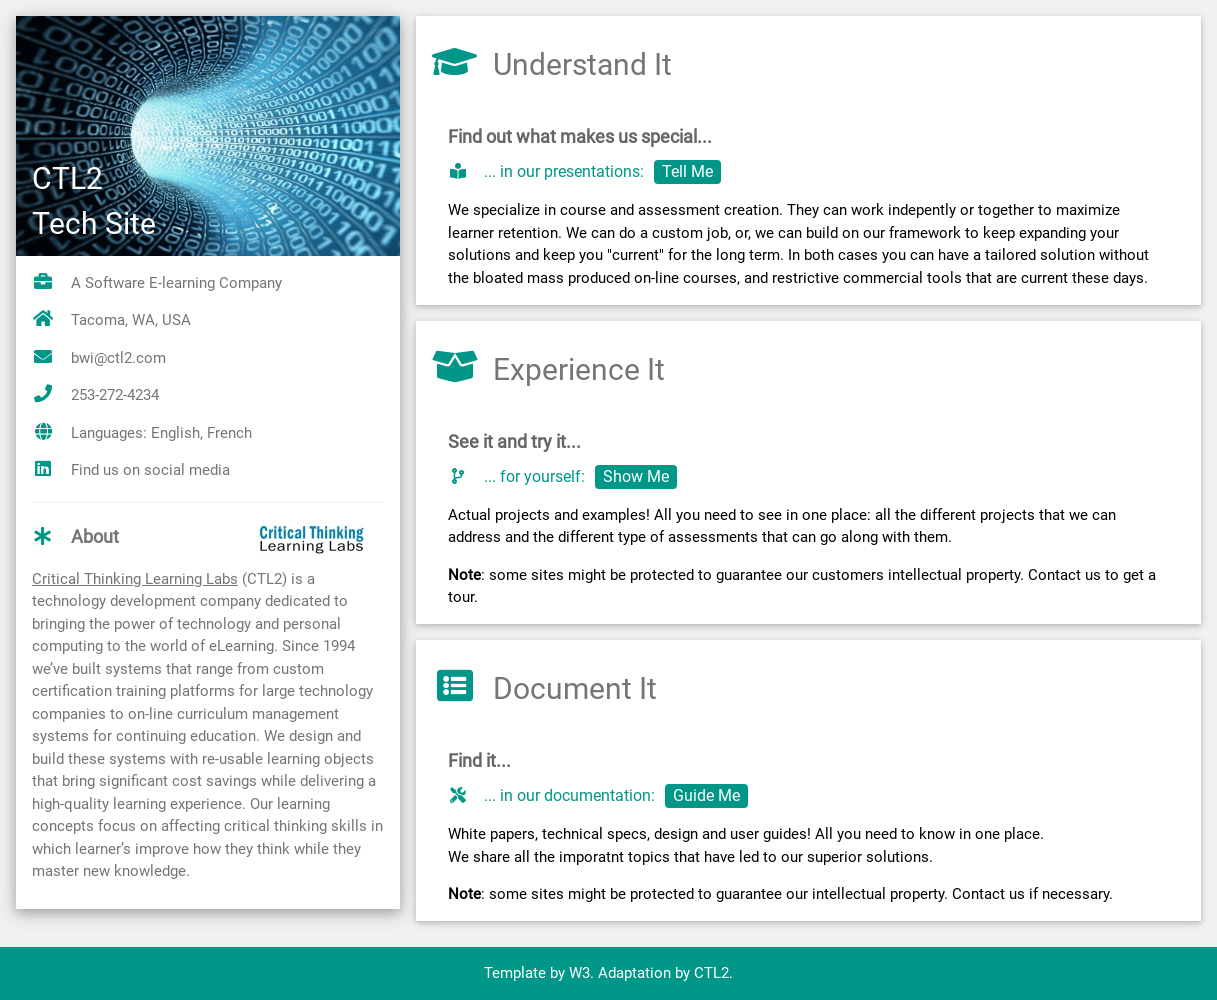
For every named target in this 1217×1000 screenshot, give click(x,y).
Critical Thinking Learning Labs (135, 579)
